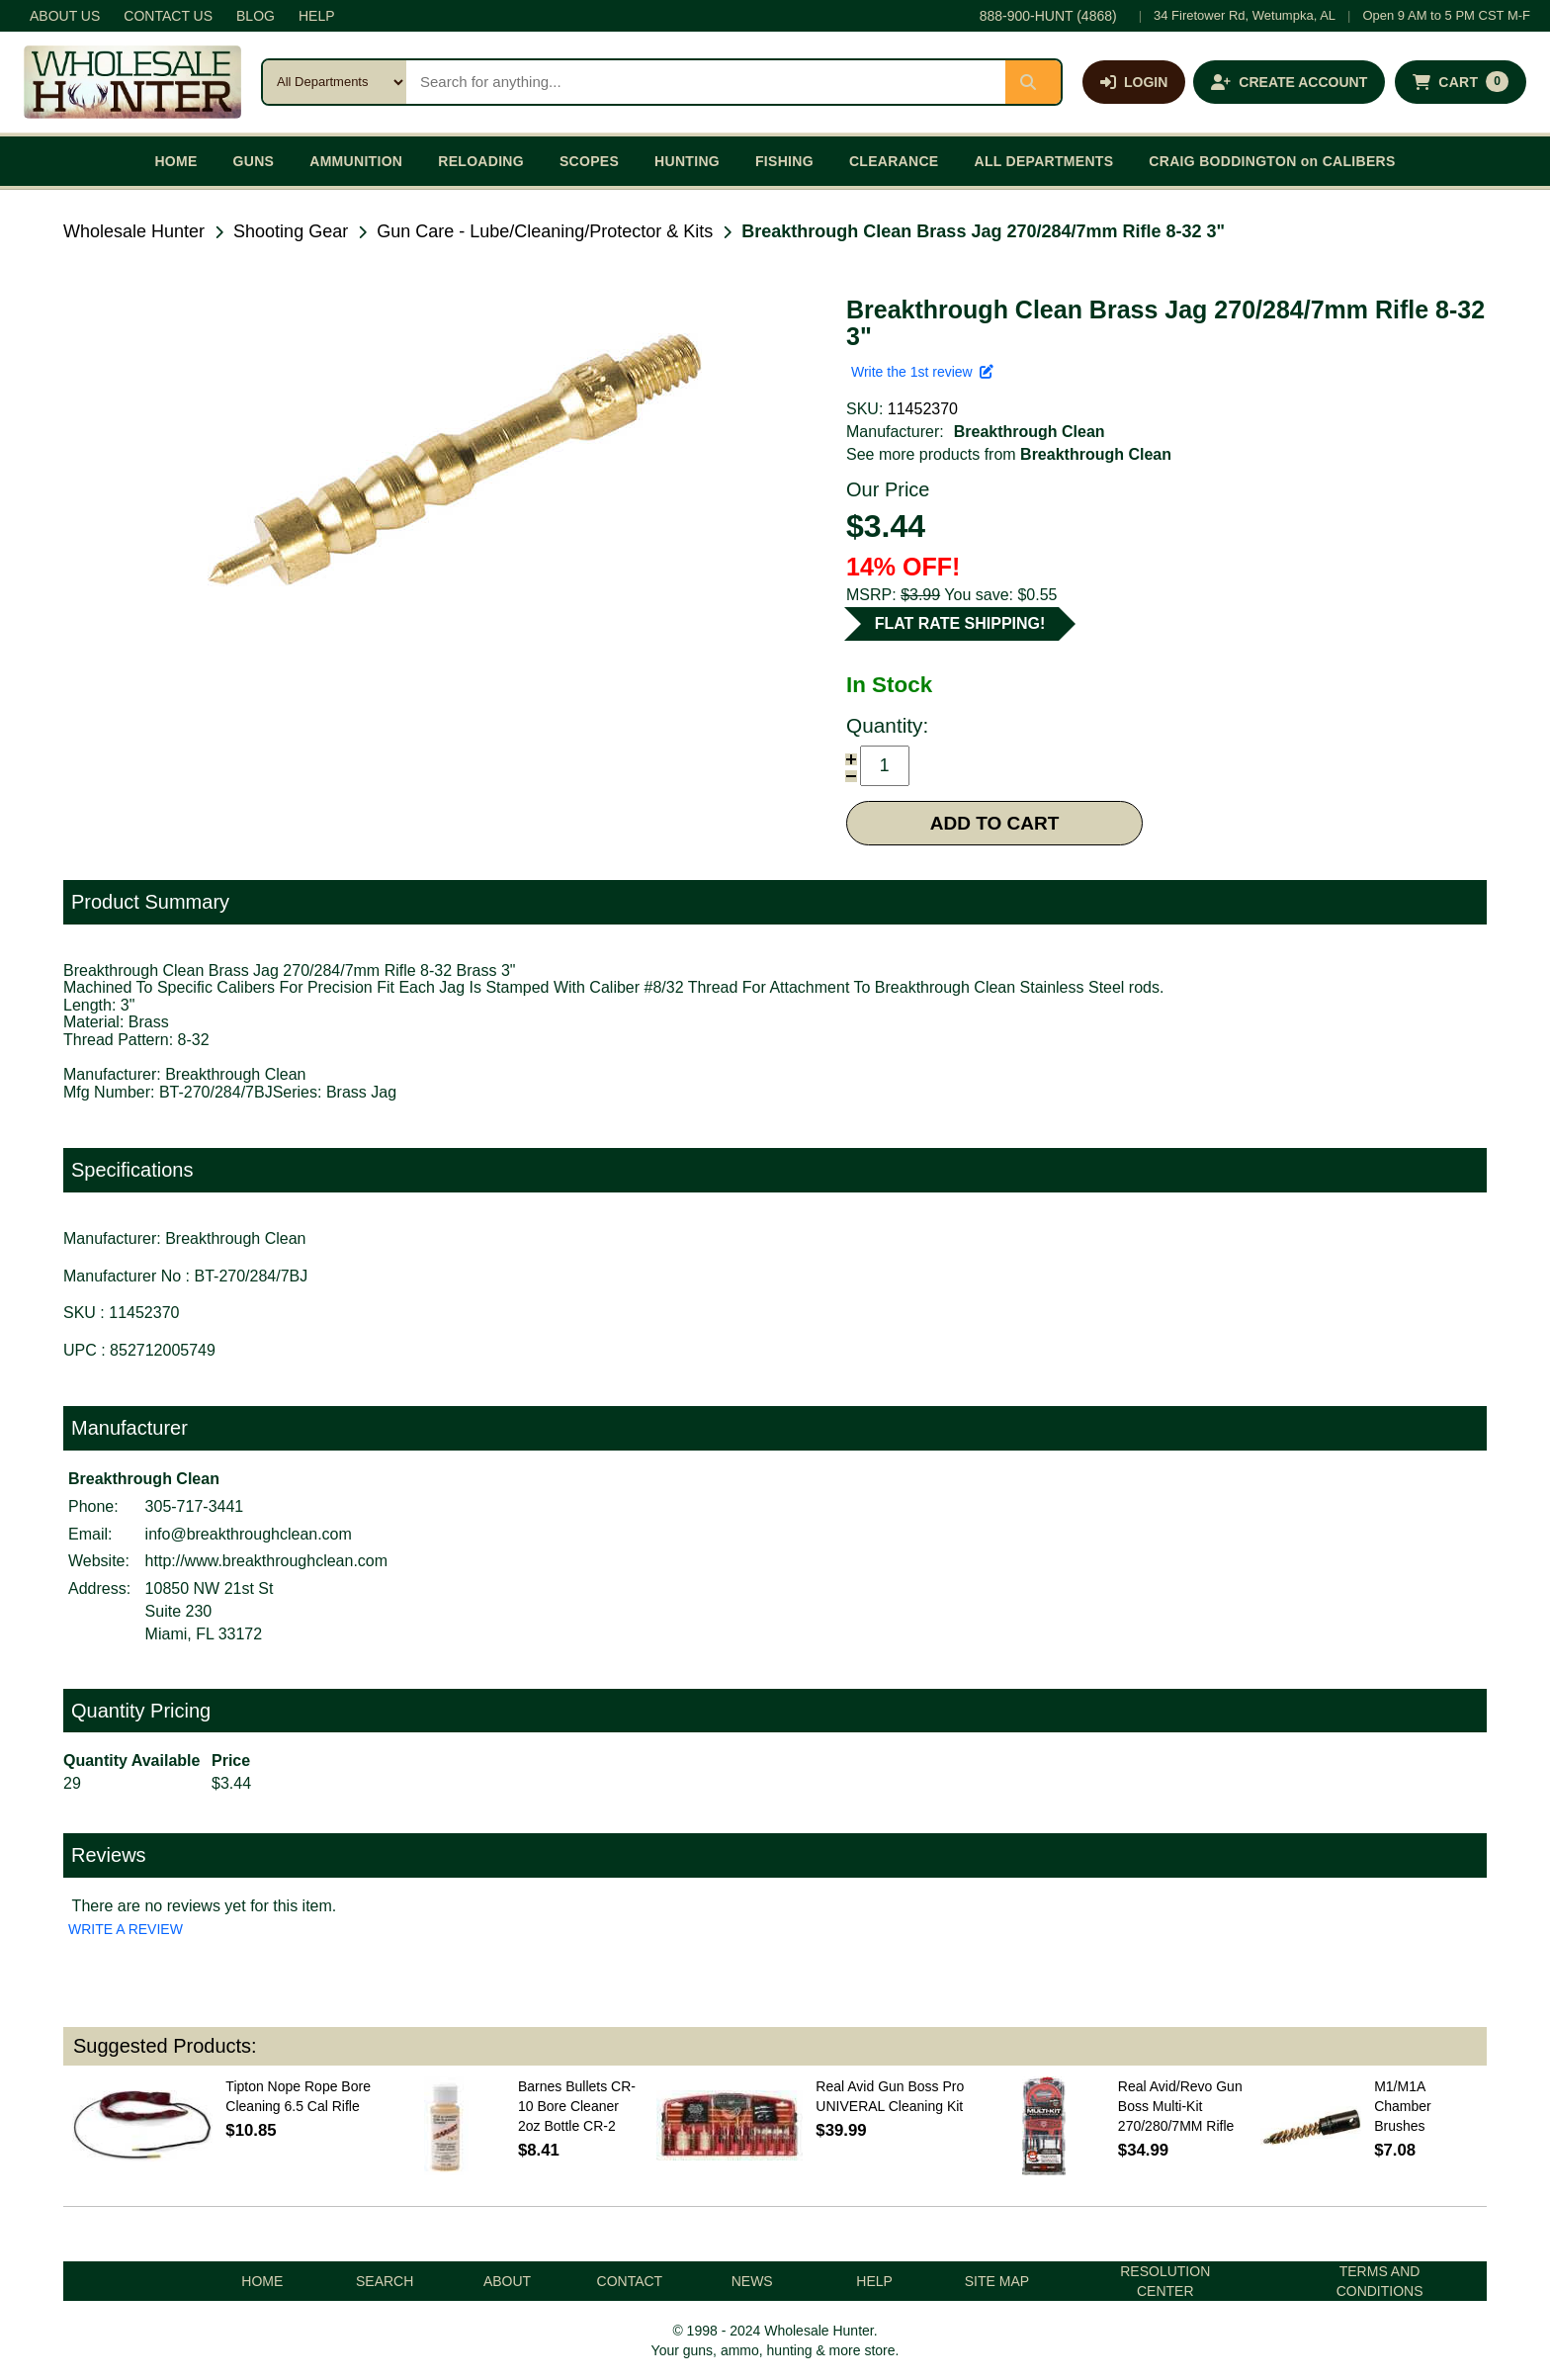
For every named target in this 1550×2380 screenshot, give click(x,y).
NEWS (752, 2281)
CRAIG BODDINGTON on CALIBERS (1272, 161)
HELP (317, 16)
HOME (175, 161)
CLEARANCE (894, 161)
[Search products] (705, 82)
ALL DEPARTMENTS (1043, 161)
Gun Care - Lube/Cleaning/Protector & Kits (545, 231)
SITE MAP (997, 2281)
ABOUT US (65, 16)
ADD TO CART (995, 823)
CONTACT (630, 2281)
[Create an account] (1289, 82)
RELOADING (481, 161)
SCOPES (589, 161)
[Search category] (334, 82)
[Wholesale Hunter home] (132, 82)
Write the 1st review (922, 372)
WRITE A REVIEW (125, 1929)
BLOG (255, 16)
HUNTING (687, 161)
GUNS (254, 161)
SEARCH (384, 2281)
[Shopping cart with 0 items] (1460, 82)
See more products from (1008, 454)
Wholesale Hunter (134, 231)
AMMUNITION (355, 161)
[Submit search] (1033, 82)
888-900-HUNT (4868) (1048, 16)
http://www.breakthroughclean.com (266, 1560)
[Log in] (1133, 82)
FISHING (784, 161)
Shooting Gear (290, 231)
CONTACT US (168, 16)
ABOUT (507, 2281)
